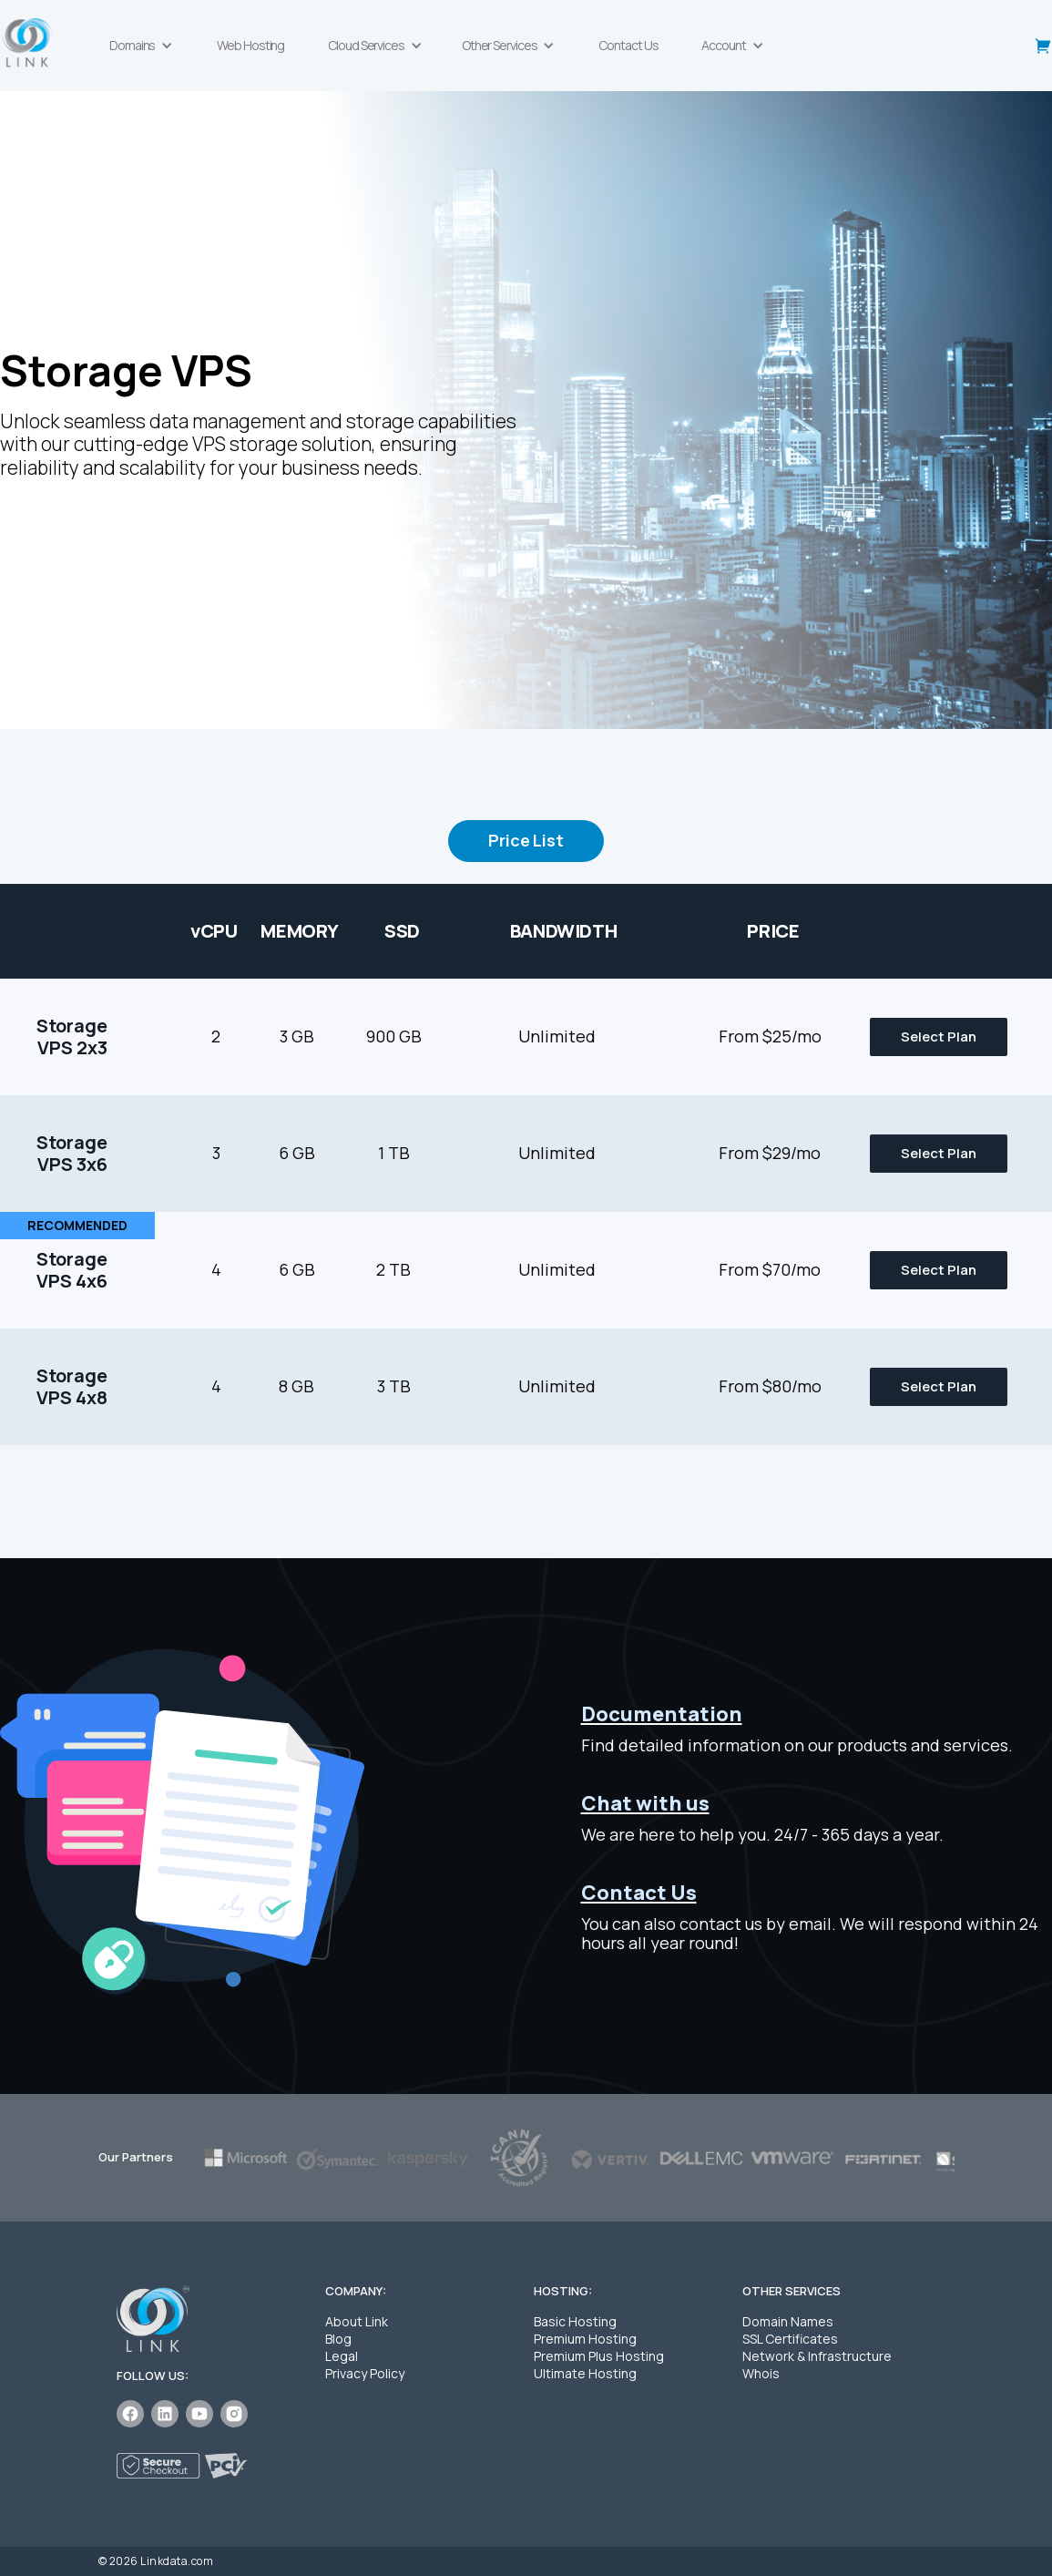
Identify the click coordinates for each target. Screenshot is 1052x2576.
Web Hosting (250, 45)
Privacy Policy (364, 2373)
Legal (341, 2356)
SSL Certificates (790, 2339)
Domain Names (787, 2321)
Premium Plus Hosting (599, 2356)
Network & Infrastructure (817, 2356)
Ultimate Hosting (585, 2373)
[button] (141, 45)
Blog (338, 2339)
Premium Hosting (585, 2339)
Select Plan (938, 1036)
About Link (356, 2321)
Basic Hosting (575, 2321)
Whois (761, 2373)
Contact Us (628, 45)
